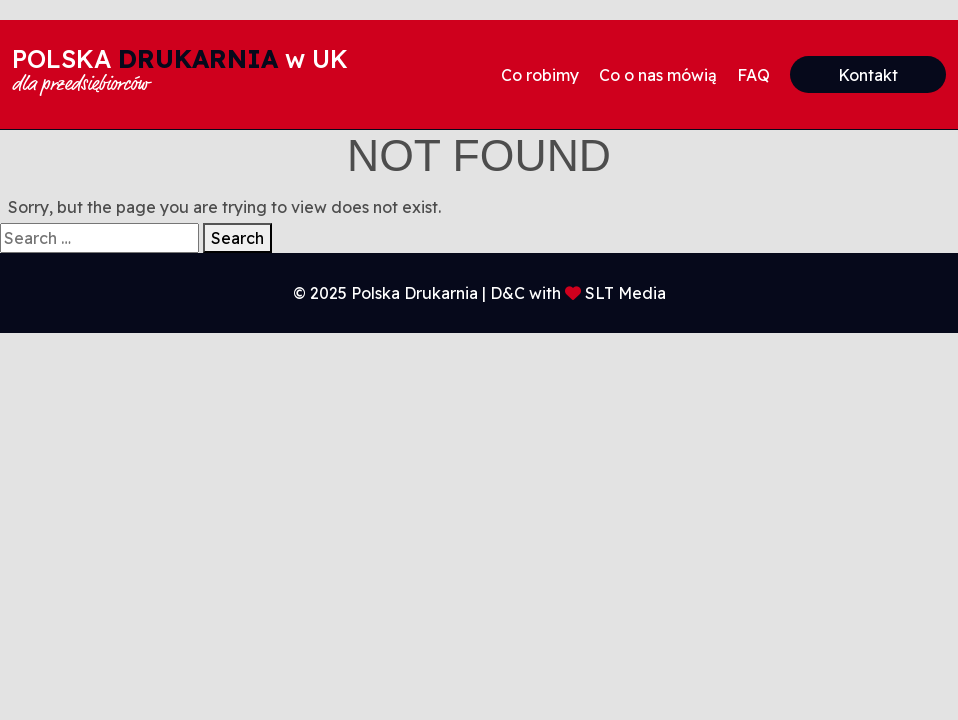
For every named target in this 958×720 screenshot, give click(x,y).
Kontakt (868, 75)
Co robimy (540, 75)
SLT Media (625, 293)
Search (237, 238)
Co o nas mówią (658, 75)
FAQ (753, 75)
